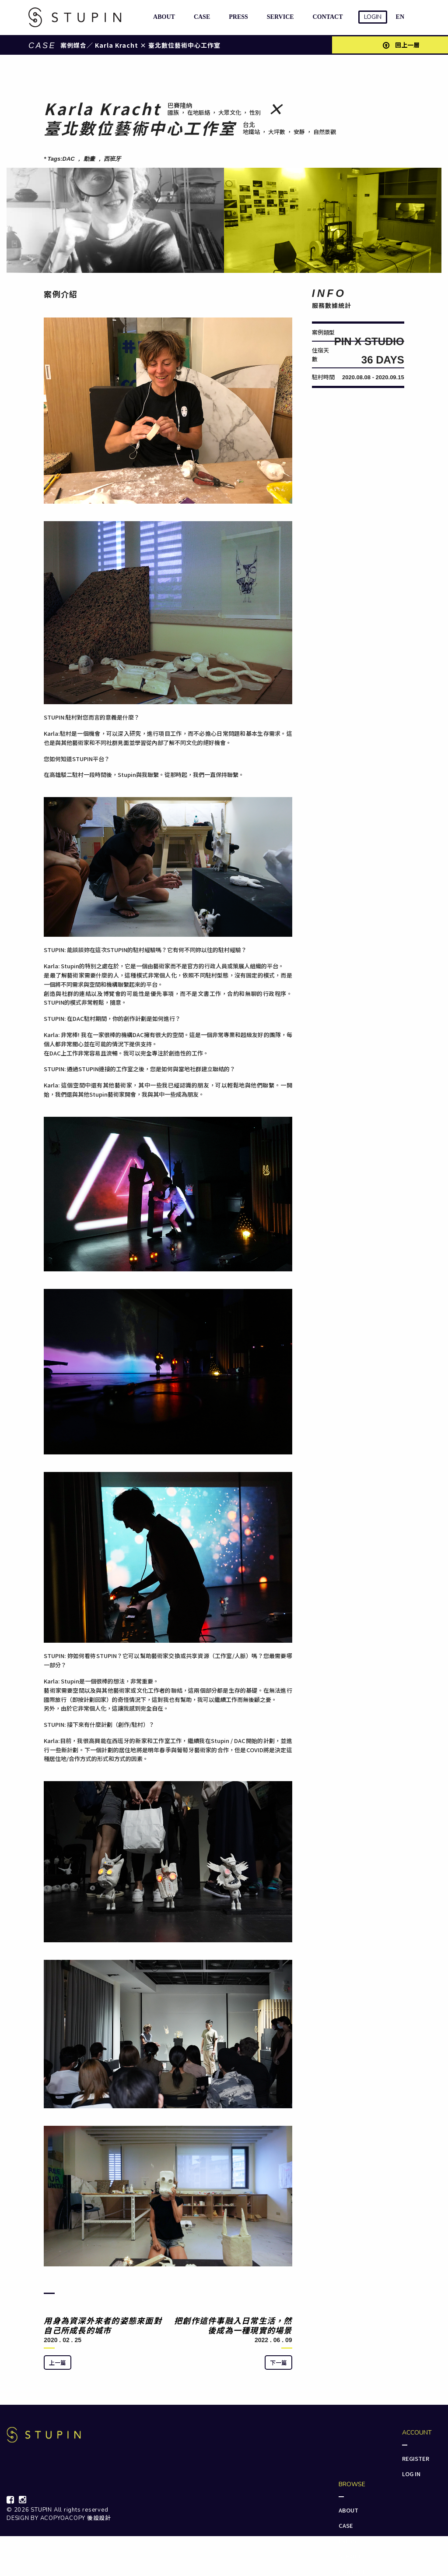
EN (400, 17)
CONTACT (326, 17)
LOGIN (373, 17)
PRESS (236, 17)
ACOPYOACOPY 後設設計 (75, 2518)
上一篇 (57, 2362)
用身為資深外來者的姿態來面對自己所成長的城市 (103, 2325)
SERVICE (278, 17)
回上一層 (401, 44)
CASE (200, 17)
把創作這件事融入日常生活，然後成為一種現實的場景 (233, 2325)
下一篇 (278, 2362)
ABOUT (162, 17)
